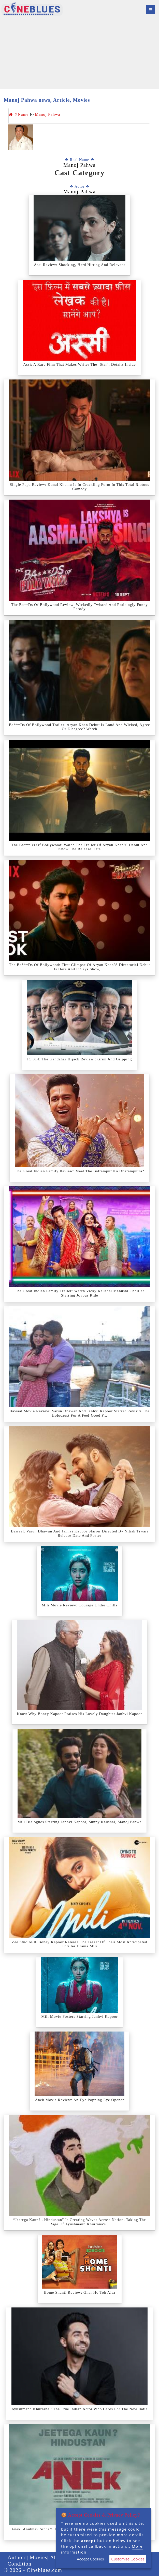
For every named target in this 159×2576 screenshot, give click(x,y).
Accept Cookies (90, 2559)
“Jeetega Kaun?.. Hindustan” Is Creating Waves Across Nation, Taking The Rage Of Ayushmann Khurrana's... (79, 2222)
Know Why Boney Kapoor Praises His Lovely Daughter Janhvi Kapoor (79, 1714)
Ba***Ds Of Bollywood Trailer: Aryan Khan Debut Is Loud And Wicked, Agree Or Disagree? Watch (79, 727)
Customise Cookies (127, 2559)
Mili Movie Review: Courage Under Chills (79, 1605)
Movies (38, 2557)
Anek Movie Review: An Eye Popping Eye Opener (79, 2100)
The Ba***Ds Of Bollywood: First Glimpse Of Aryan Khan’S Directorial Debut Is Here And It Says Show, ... (79, 967)
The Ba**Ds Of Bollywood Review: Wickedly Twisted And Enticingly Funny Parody (79, 607)
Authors (17, 2557)
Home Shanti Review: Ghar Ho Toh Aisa (79, 2292)
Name (21, 114)
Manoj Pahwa (47, 114)
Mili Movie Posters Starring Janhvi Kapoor (79, 2016)
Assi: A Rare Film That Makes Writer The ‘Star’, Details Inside (79, 364)
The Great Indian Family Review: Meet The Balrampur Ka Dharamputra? (79, 1171)
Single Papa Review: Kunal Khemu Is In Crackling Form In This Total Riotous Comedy (79, 487)
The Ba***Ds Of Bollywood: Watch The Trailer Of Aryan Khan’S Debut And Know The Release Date (79, 847)
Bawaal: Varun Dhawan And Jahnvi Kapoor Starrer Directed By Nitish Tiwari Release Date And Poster (79, 1533)
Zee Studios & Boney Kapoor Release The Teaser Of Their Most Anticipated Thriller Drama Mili (79, 1944)
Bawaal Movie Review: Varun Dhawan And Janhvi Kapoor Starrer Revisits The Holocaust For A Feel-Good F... (79, 1413)
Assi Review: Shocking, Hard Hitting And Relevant (79, 265)
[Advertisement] (79, 53)
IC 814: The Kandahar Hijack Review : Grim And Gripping (79, 1059)
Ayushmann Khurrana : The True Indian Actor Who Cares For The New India (79, 2409)
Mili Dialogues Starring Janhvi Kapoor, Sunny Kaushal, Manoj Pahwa (80, 1822)
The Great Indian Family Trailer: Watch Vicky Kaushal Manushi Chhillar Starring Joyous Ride (79, 1293)
